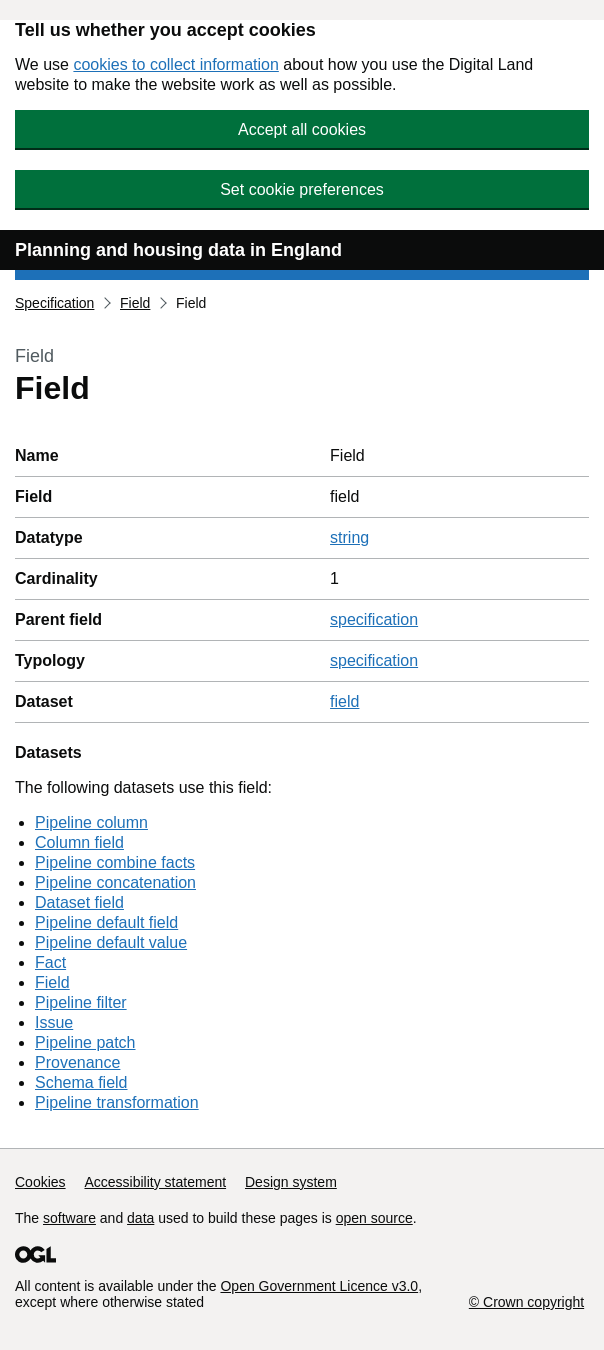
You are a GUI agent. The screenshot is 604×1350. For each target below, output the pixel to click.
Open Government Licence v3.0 (319, 1286)
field (344, 701)
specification (374, 619)
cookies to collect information (175, 64)
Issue (54, 1022)
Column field (79, 842)
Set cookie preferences (302, 189)
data (140, 1218)
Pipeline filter (81, 1002)
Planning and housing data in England (178, 250)
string (349, 537)
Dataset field (79, 902)
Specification (54, 303)
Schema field (81, 1082)
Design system (291, 1182)
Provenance (77, 1062)
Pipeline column (91, 822)
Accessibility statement (155, 1182)
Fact (50, 962)
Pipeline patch (85, 1042)
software (69, 1218)
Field (135, 303)
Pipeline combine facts (115, 862)
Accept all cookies (302, 129)
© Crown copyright (526, 1302)
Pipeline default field (106, 922)
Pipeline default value (111, 942)
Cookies (40, 1182)
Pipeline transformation (117, 1102)
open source (374, 1218)
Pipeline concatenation (115, 882)
